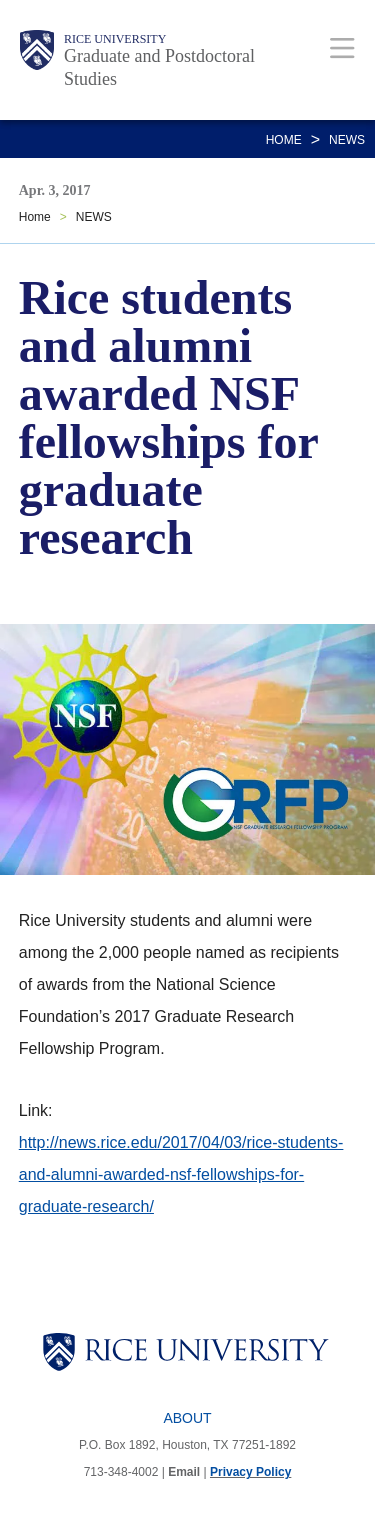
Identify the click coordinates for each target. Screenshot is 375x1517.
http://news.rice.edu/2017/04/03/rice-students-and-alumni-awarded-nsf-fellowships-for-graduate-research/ (181, 1174)
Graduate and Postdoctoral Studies (159, 67)
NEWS (347, 140)
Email (184, 1472)
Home (284, 140)
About (187, 1418)
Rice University (115, 39)
